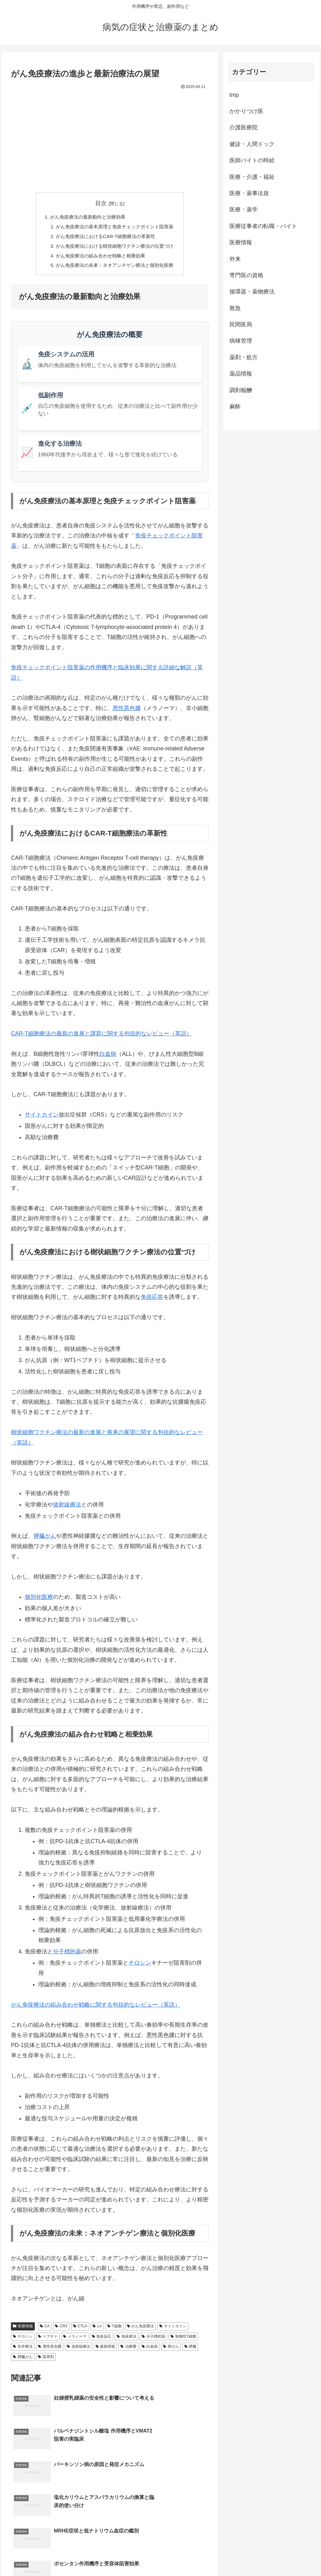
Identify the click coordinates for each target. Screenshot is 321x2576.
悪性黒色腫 (127, 711)
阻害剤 (46, 2360)
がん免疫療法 (140, 2329)
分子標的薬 (67, 1955)
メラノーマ (75, 2339)
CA (45, 2329)
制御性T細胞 (183, 2339)
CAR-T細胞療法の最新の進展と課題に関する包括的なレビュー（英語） (101, 1037)
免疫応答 (152, 1300)
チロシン (140, 1966)
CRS (61, 2329)
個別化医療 (39, 1600)
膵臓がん (45, 1539)
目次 (101, 203)
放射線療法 (67, 1508)
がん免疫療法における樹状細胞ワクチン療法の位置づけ (114, 248)
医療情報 (23, 2329)
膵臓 (190, 2349)
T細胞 (114, 2329)
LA (97, 2329)
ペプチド (48, 2339)
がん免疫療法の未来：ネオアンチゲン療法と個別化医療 (114, 268)
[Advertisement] (109, 138)
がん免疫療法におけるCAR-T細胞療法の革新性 (105, 238)
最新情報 (105, 2349)
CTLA (80, 2329)
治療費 (128, 2349)
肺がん (171, 2349)
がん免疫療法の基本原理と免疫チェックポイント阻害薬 (114, 227)
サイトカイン (42, 1118)
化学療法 (23, 2349)
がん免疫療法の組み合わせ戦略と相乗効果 (99, 258)
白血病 (107, 1057)
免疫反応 (102, 2339)
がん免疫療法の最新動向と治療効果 (86, 217)
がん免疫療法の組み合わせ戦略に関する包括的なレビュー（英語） (95, 2008)
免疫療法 (126, 2339)
